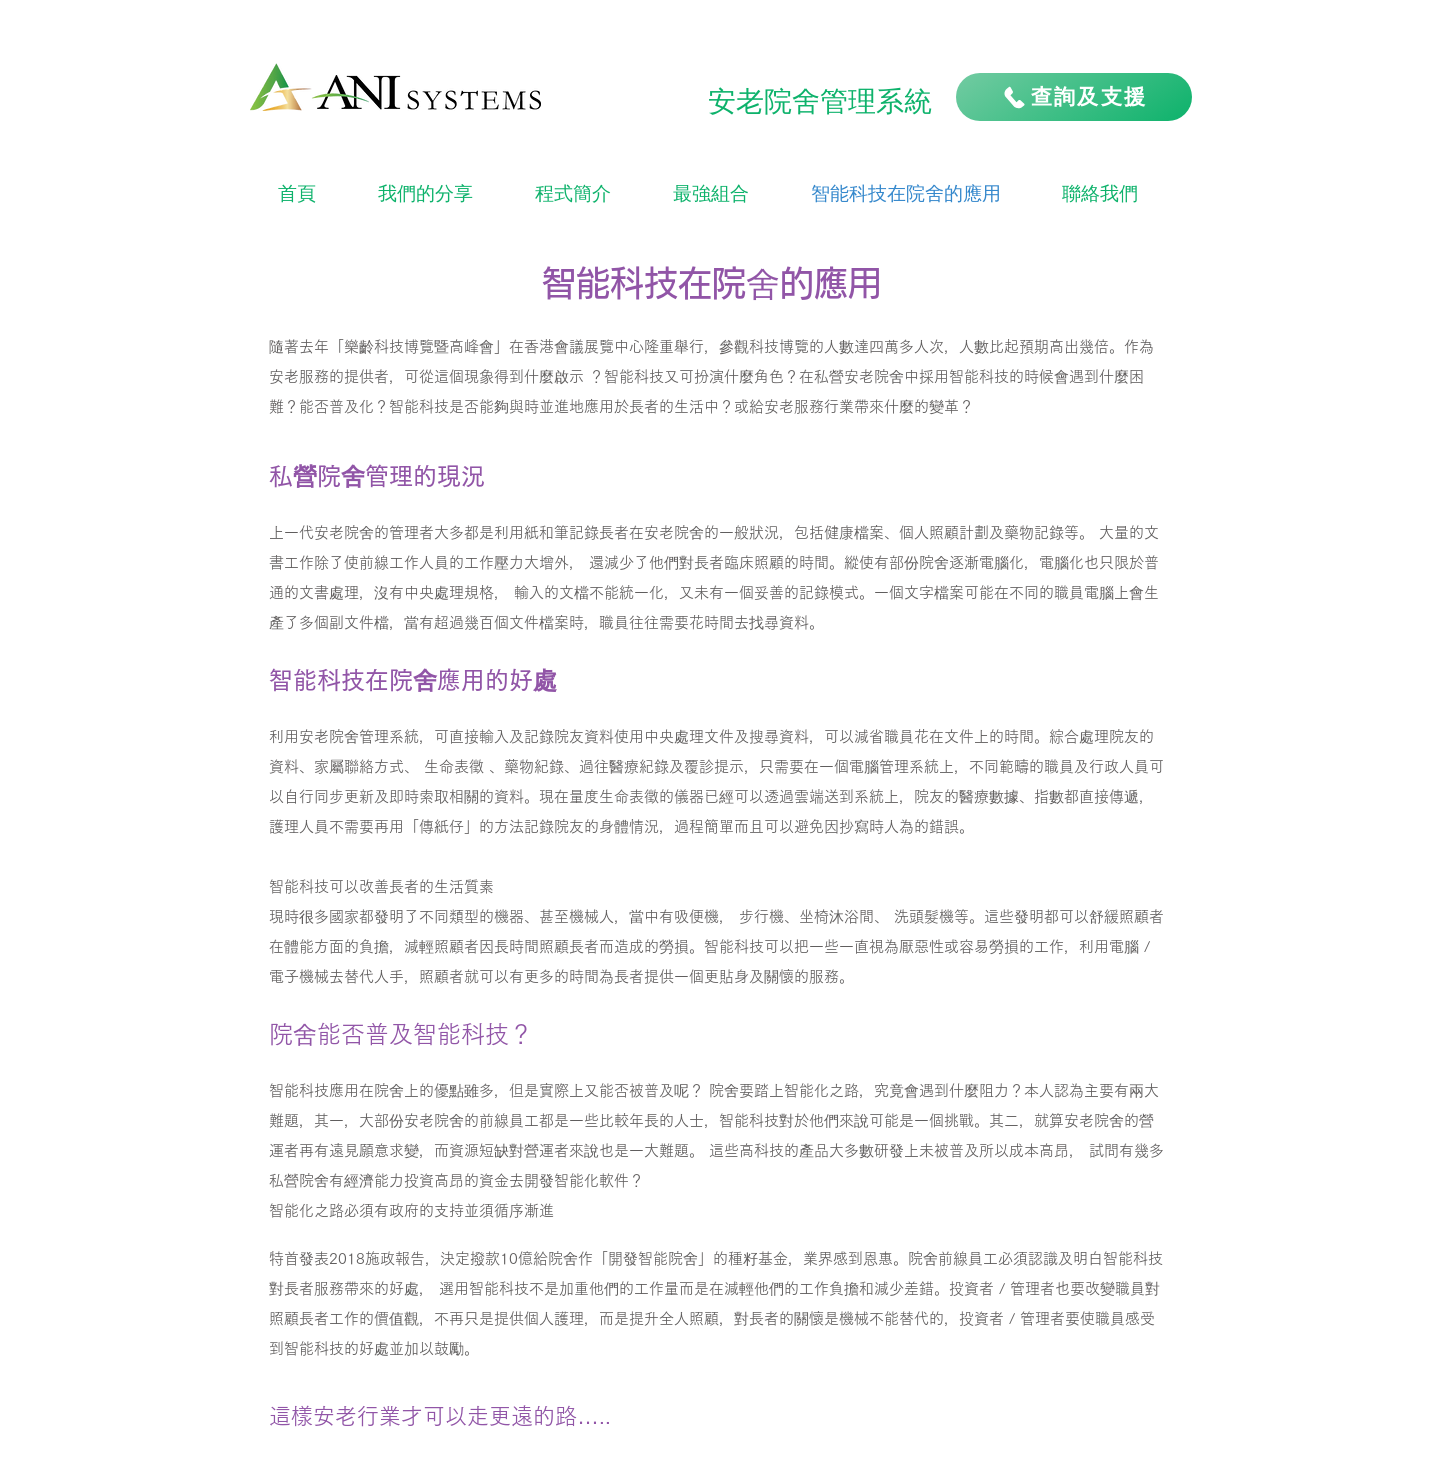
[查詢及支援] (1074, 97)
